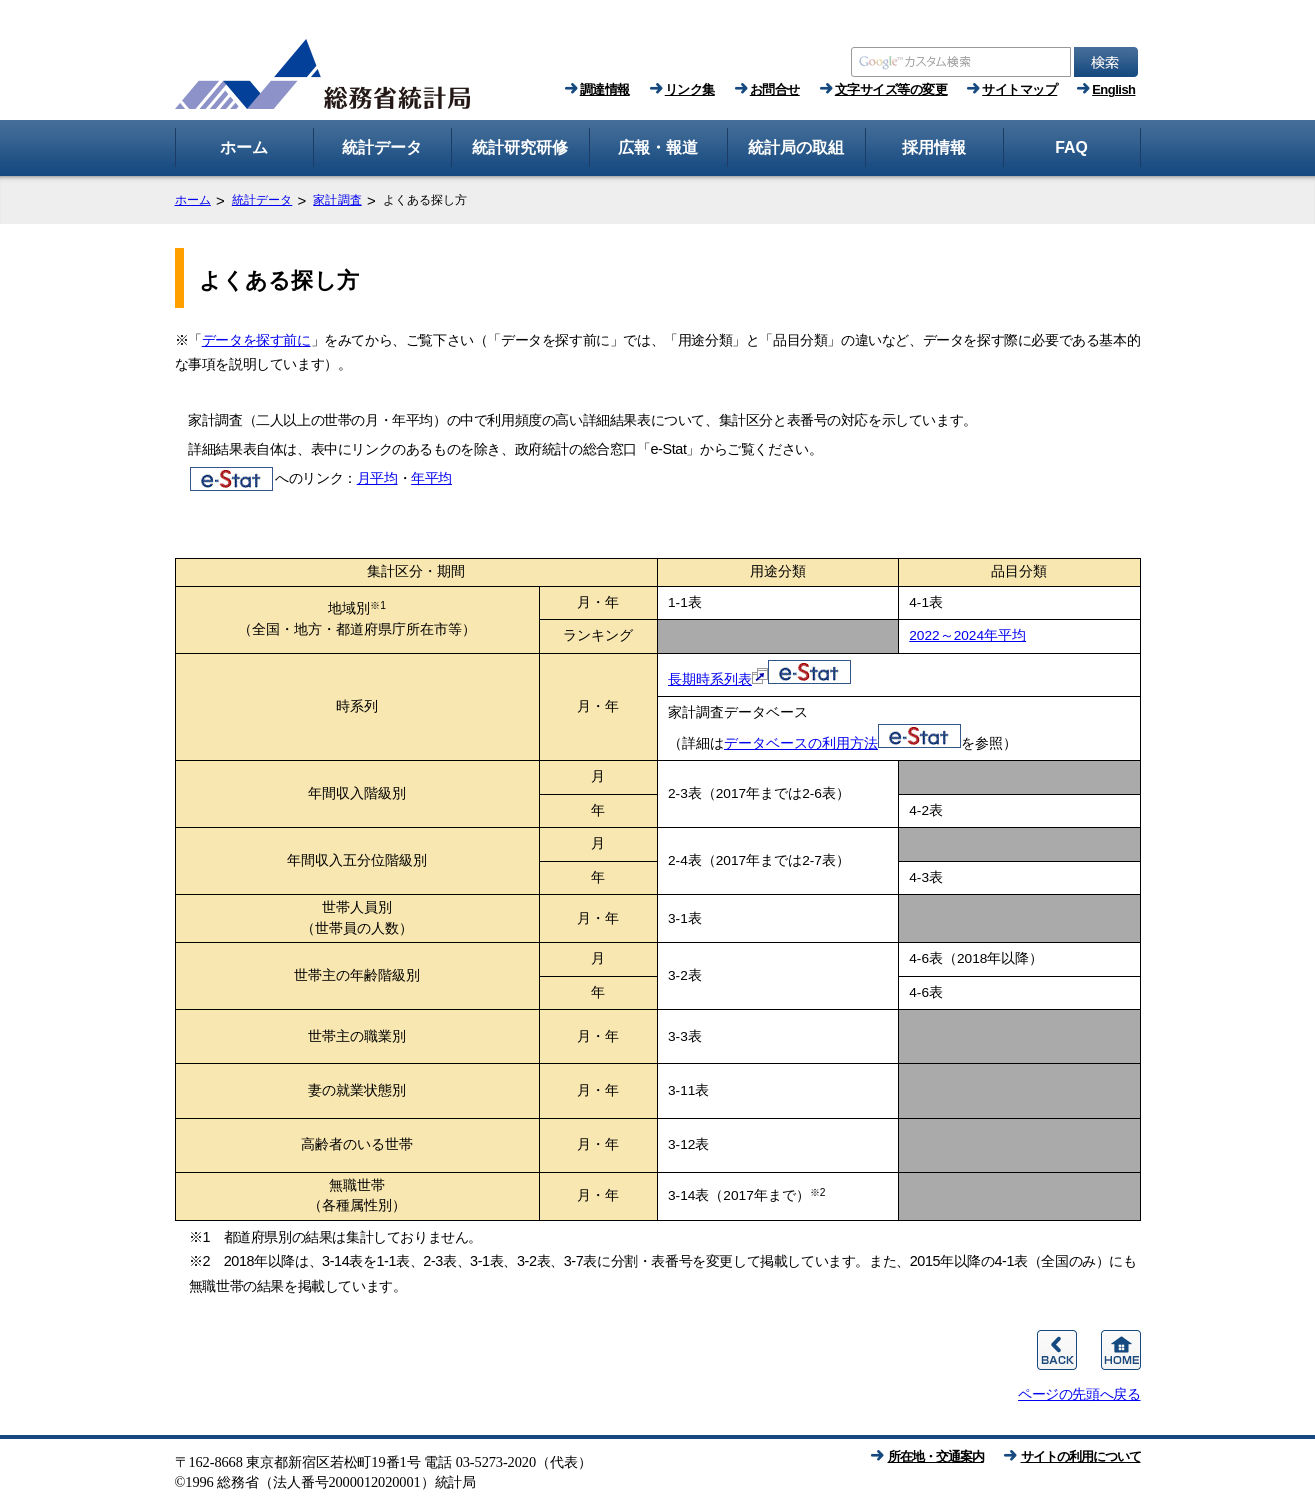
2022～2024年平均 (967, 635)
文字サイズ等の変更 (891, 89)
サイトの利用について (1081, 1456)
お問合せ (775, 89)
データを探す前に (256, 340)
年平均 (431, 478)
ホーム (193, 200)
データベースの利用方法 (842, 743)
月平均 (377, 478)
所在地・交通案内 (936, 1456)
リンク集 (690, 89)
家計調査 (337, 200)
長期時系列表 (759, 679)
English (1113, 89)
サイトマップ (1019, 89)
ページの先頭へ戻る (1079, 1394)
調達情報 (605, 89)
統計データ (262, 200)
